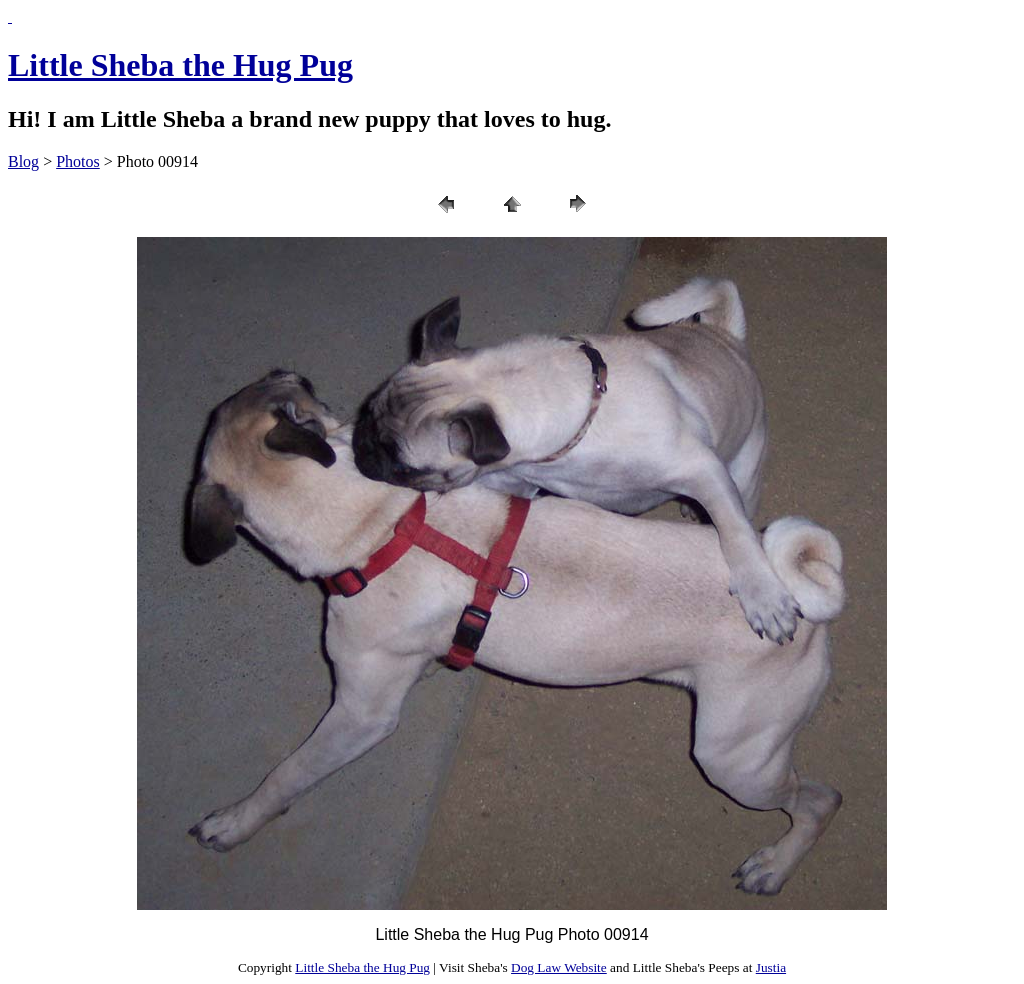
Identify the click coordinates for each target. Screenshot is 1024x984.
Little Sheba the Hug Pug (180, 65)
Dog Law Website (559, 967)
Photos (78, 161)
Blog (23, 161)
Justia (771, 967)
